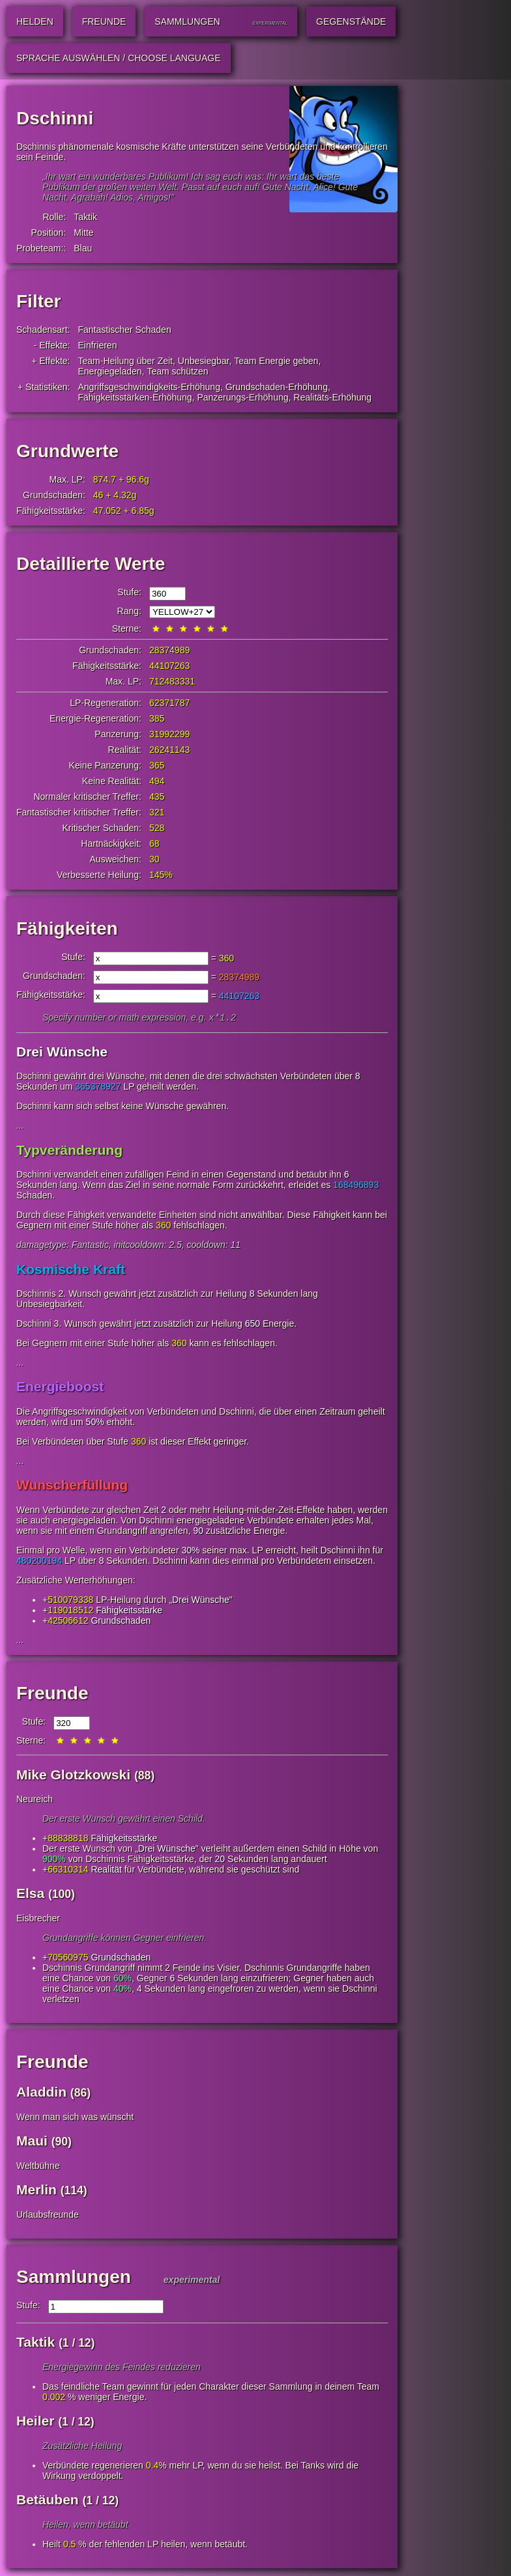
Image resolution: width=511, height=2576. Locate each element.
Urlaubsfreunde (47, 2216)
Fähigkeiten (67, 928)
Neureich (34, 1800)
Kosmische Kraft (70, 1270)
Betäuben (47, 2500)
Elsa (30, 1894)
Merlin (36, 2190)
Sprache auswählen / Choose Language (118, 58)
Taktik (85, 217)
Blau (83, 248)
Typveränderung (69, 1151)
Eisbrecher (38, 1919)
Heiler (35, 2421)
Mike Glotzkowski (73, 1775)
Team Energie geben (276, 361)
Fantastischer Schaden (124, 329)
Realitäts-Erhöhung (332, 397)
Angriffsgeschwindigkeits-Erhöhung (149, 387)
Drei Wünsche (62, 1052)
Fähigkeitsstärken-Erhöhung (135, 397)
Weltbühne (38, 2167)
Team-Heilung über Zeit (125, 361)
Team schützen (177, 371)
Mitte (83, 232)
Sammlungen (73, 2278)
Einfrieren (97, 345)
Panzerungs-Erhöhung (242, 397)
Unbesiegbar (203, 361)
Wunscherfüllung (72, 1486)
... (20, 1127)
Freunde (52, 1694)
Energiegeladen (110, 371)
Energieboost (60, 1387)
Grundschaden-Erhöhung (277, 387)
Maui (32, 2141)
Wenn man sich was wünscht (75, 2118)
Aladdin (41, 2093)
